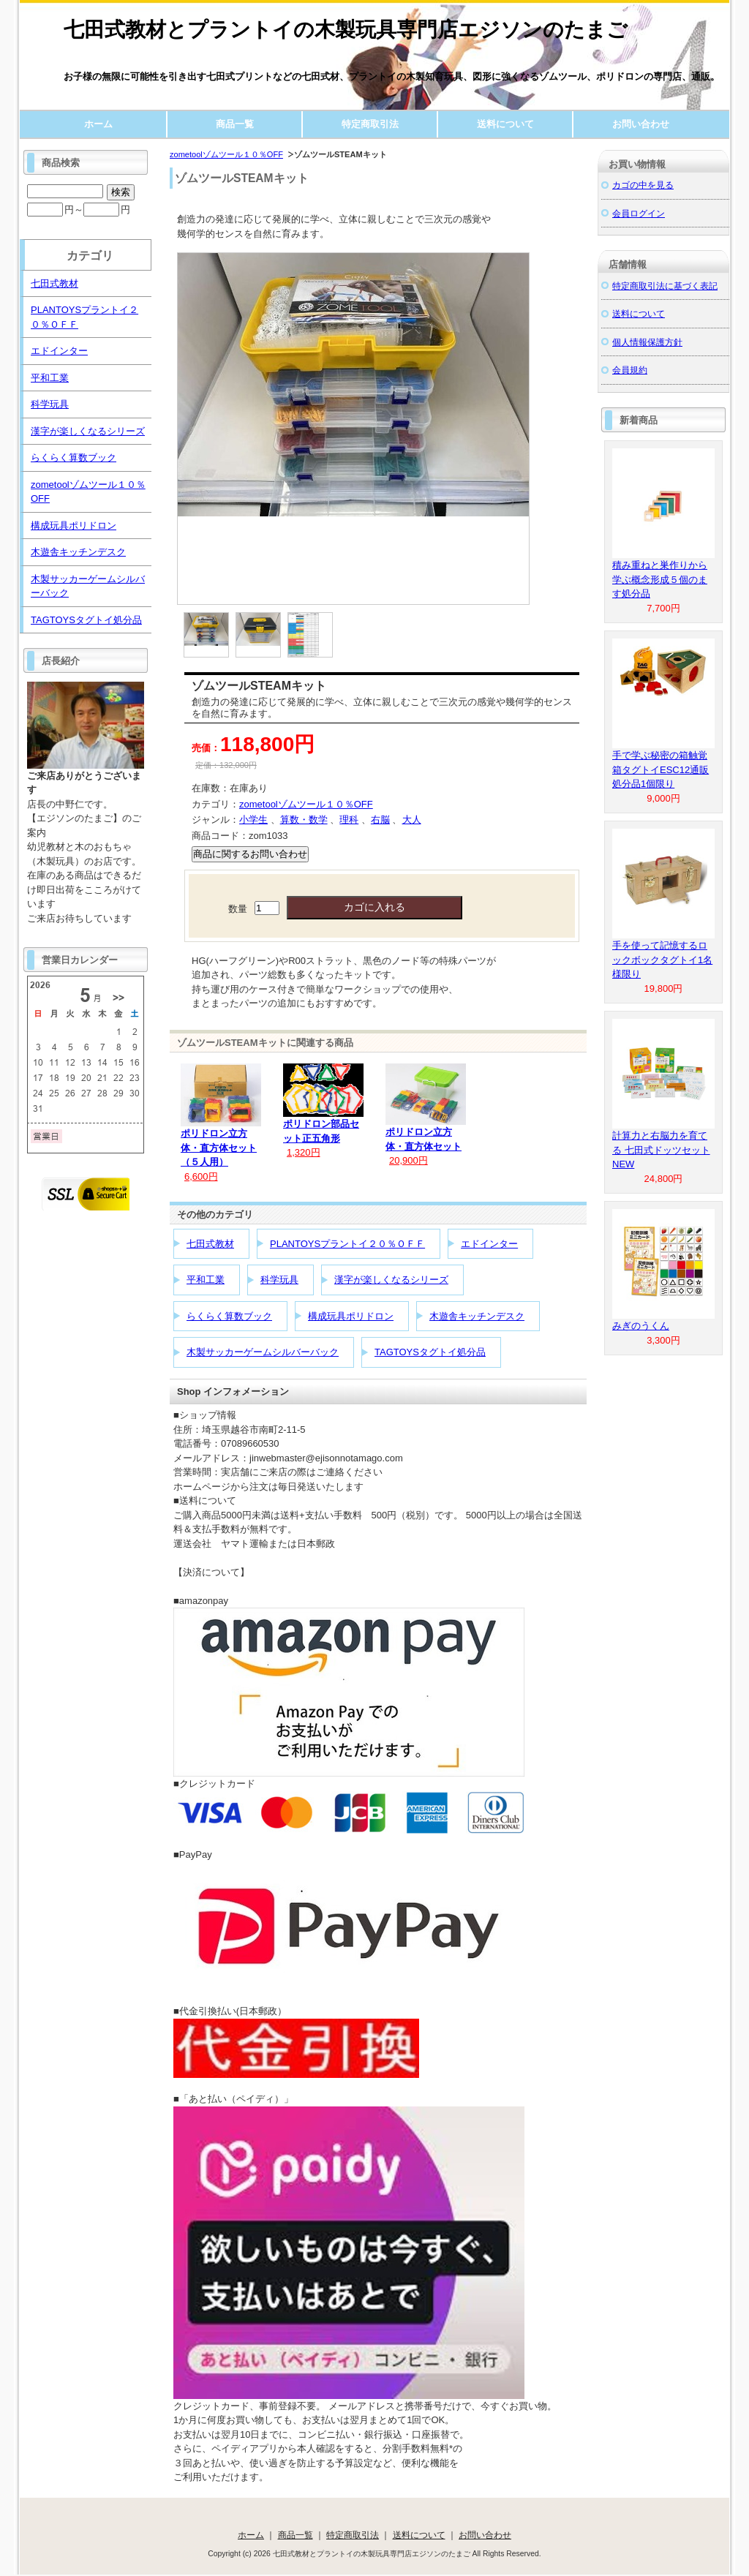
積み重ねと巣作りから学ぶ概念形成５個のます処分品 (659, 579)
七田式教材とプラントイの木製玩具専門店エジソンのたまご (346, 29)
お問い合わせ (640, 123)
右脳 (380, 819)
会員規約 (629, 369)
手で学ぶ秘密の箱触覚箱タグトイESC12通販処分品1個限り (660, 769)
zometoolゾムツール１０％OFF (226, 154)
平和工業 (206, 1279)
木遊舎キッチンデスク (476, 1316)
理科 (348, 819)
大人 (411, 819)
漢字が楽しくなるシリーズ (391, 1279)
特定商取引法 (370, 123)
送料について (505, 123)
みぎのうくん (640, 1325)
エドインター (489, 1243)
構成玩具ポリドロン (351, 1316)
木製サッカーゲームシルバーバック (263, 1352)
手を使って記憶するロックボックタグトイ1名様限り (662, 959)
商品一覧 (235, 123)
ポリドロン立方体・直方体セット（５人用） (219, 1147)
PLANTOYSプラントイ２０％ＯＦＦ (347, 1243)
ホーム (98, 123)
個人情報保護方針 (647, 342)
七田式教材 (210, 1243)
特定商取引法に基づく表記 (665, 285)
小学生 (253, 819)
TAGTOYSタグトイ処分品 (430, 1352)
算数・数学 (304, 819)
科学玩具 (279, 1279)
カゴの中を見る (643, 184)
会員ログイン (638, 213)
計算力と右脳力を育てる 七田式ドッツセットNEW (661, 1150)
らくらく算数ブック (229, 1316)
